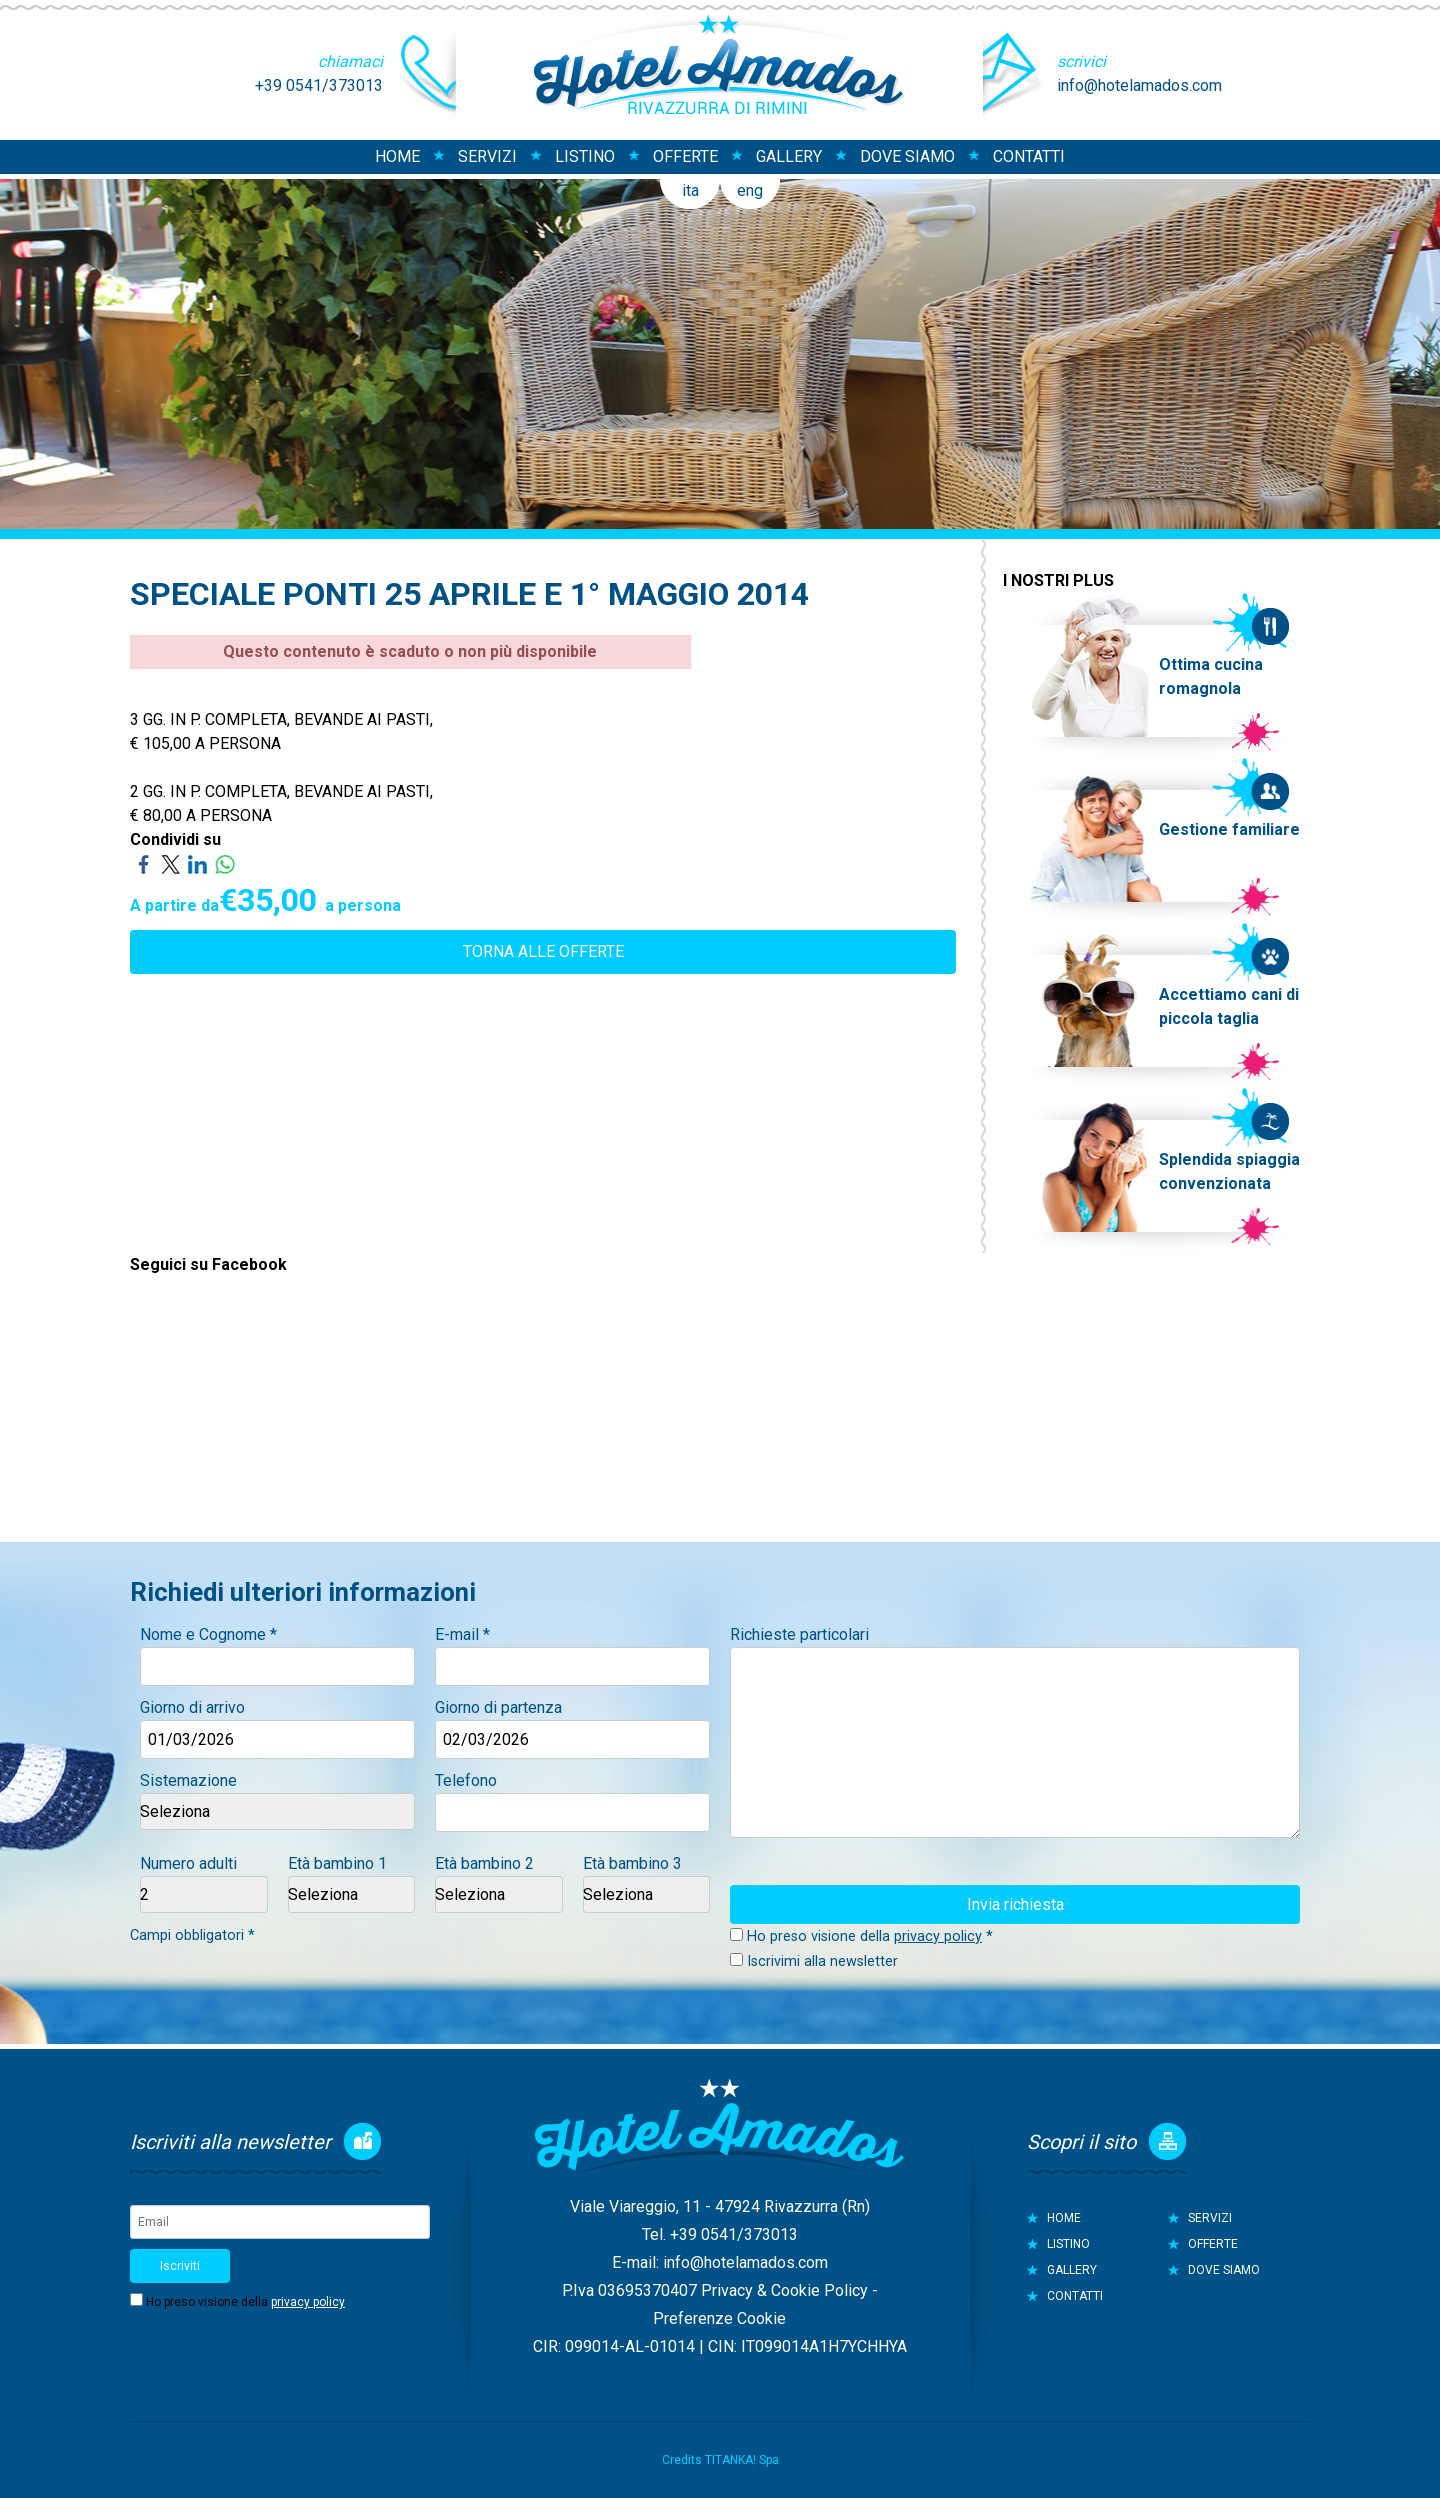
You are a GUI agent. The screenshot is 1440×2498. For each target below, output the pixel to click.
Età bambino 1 (337, 1863)
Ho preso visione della (245, 2302)
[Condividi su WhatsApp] (224, 863)
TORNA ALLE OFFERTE (543, 951)
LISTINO (585, 156)
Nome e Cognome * (208, 1634)
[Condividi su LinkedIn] (197, 863)
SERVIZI (487, 156)
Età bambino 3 (632, 1863)
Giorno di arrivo (192, 1707)
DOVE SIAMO (907, 156)
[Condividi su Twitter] (170, 863)
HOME (397, 156)
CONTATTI (1029, 156)
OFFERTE (685, 156)
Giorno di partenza (498, 1707)
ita (690, 190)
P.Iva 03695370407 (629, 2290)
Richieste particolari (799, 1634)
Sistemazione (188, 1780)
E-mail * (462, 1634)
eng (750, 190)
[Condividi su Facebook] (143, 863)
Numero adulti (188, 1863)
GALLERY (789, 156)
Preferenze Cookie (719, 2318)
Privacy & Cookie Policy (784, 2290)
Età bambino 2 (484, 1863)
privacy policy (938, 1936)
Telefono (466, 1780)
